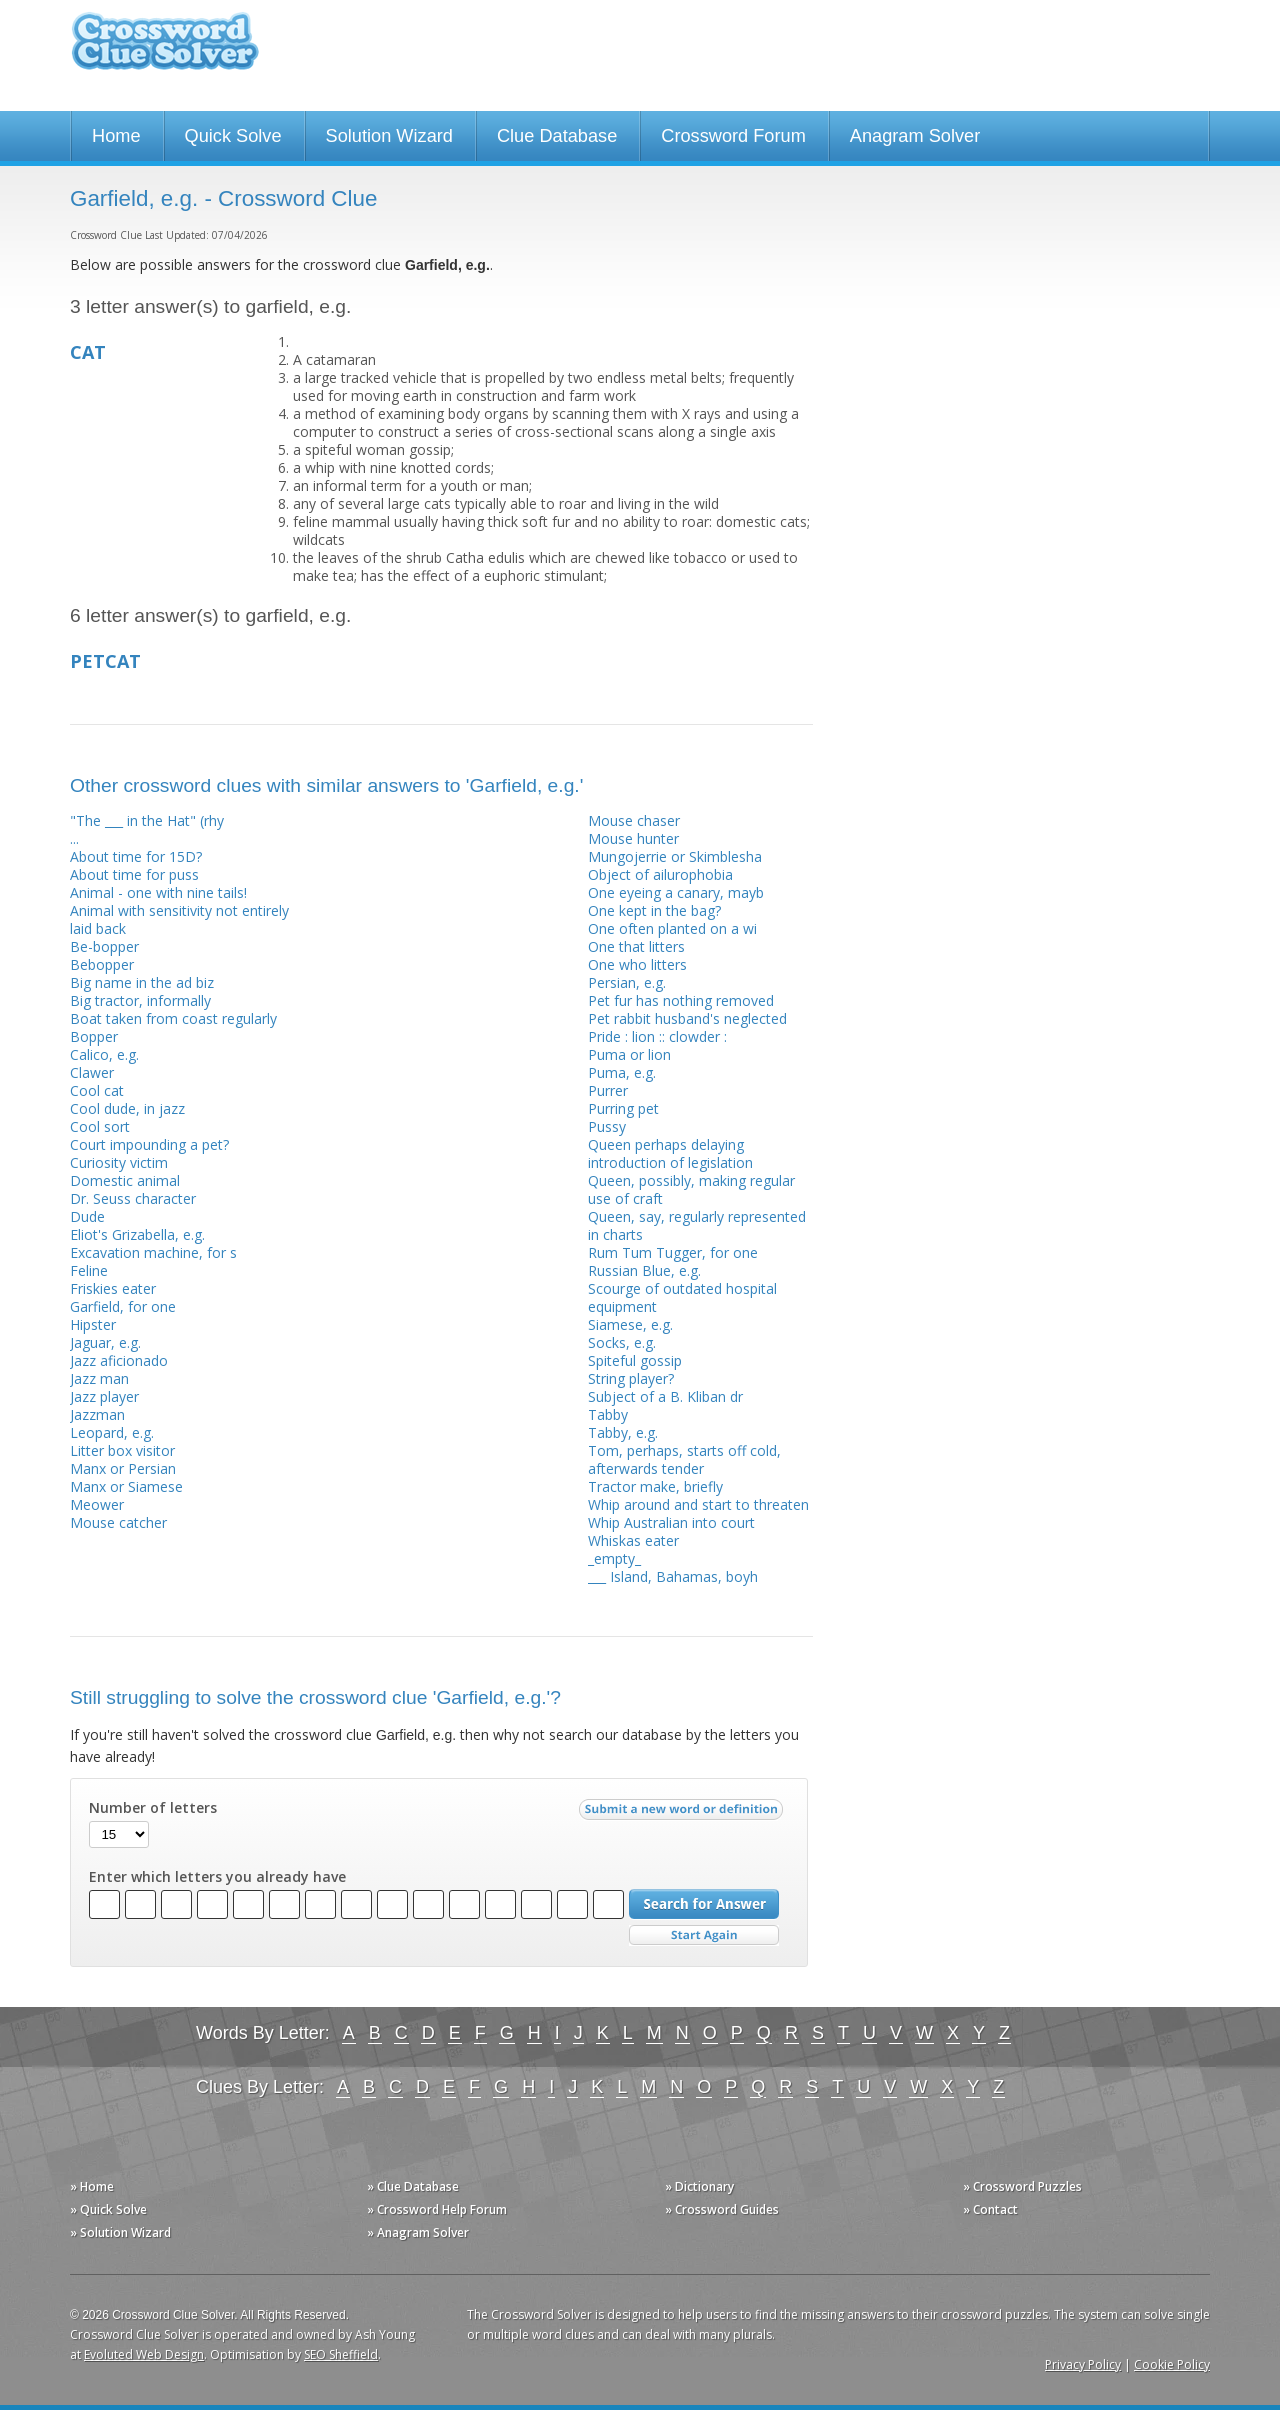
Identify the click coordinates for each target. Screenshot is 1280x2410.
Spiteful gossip (635, 1360)
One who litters (637, 964)
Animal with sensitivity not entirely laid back (179, 919)
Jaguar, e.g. (105, 1342)
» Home (92, 2186)
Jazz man (99, 1378)
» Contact (990, 2209)
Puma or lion (629, 1054)
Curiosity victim (119, 1162)
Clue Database (557, 136)
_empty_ (614, 1558)
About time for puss (134, 874)
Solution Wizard (389, 136)
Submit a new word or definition (683, 1814)
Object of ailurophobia (660, 874)
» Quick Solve (108, 2209)
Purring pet (623, 1108)
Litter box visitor (122, 1450)
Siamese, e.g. (630, 1324)
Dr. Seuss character (133, 1198)
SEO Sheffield (341, 2354)
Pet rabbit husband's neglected (687, 1018)
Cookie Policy (1172, 2364)
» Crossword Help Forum (437, 2209)
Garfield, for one (123, 1306)
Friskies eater (113, 1288)
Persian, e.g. (627, 982)
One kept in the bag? (654, 910)
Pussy (607, 1126)
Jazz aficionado (119, 1360)
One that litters (636, 946)
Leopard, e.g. (112, 1432)
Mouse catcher (118, 1522)
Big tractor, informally (140, 1000)
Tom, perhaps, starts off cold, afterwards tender (684, 1459)
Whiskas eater (633, 1540)
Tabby (608, 1414)
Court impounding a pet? (149, 1144)
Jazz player (104, 1396)
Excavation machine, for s (153, 1252)
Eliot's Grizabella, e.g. (137, 1234)
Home (116, 136)
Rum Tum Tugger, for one (673, 1252)
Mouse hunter (633, 838)
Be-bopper (104, 946)
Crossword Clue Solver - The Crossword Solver (165, 50)
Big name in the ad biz (142, 982)
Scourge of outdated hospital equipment (682, 1297)
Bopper (94, 1036)
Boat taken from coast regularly (173, 1018)
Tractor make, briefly (655, 1486)
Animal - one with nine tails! (158, 892)
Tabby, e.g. (623, 1432)
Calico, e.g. (104, 1054)
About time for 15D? (136, 856)
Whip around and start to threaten (698, 1504)
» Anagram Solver (418, 2232)
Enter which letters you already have (217, 1877)
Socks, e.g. (622, 1342)
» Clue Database (413, 2186)
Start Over (704, 1935)
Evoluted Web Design (144, 2354)
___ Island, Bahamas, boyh (673, 1576)
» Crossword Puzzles (1022, 2186)
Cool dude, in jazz (127, 1108)
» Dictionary (699, 2186)
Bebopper (102, 964)
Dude (87, 1216)
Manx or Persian (123, 1468)
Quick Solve (233, 136)
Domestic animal (125, 1180)
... (74, 838)
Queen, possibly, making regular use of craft (691, 1189)
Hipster (93, 1324)
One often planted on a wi (672, 928)
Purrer (608, 1090)
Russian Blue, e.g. (644, 1270)
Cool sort (100, 1126)
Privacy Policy (1083, 2364)
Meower (97, 1504)
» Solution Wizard (120, 2232)
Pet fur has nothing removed (681, 1000)
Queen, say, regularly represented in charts (697, 1225)
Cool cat (97, 1090)
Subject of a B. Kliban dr (665, 1396)
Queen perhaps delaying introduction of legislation (670, 1153)
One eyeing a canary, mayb (676, 892)
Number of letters (153, 1808)
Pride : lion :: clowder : (657, 1036)
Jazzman (97, 1414)
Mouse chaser (634, 820)
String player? (631, 1378)
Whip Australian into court (671, 1522)
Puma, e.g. (622, 1072)
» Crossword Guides (722, 2209)
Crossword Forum (733, 136)
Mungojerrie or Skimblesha (675, 856)
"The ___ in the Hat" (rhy (147, 820)
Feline (89, 1270)
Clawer (92, 1072)
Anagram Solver (915, 136)
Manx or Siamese (126, 1486)
